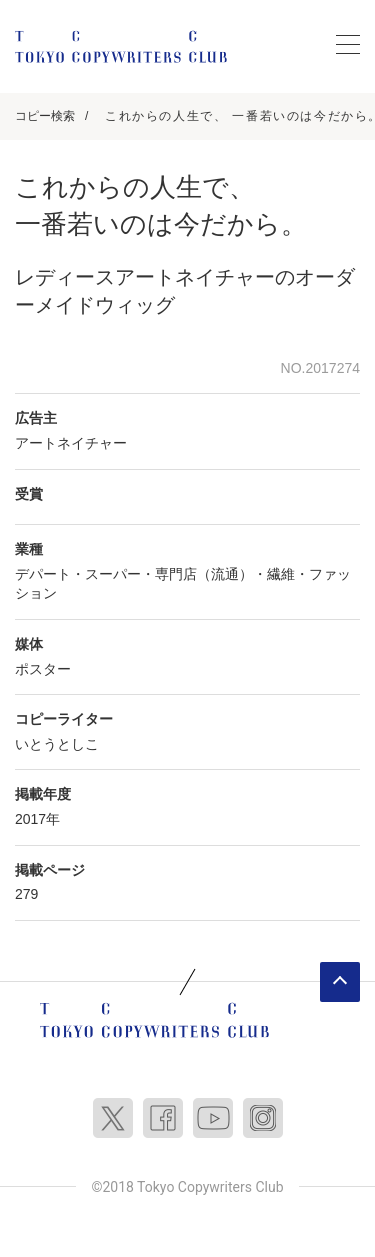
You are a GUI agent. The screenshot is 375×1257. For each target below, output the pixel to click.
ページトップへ (340, 982)
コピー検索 (45, 116)
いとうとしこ (57, 744)
